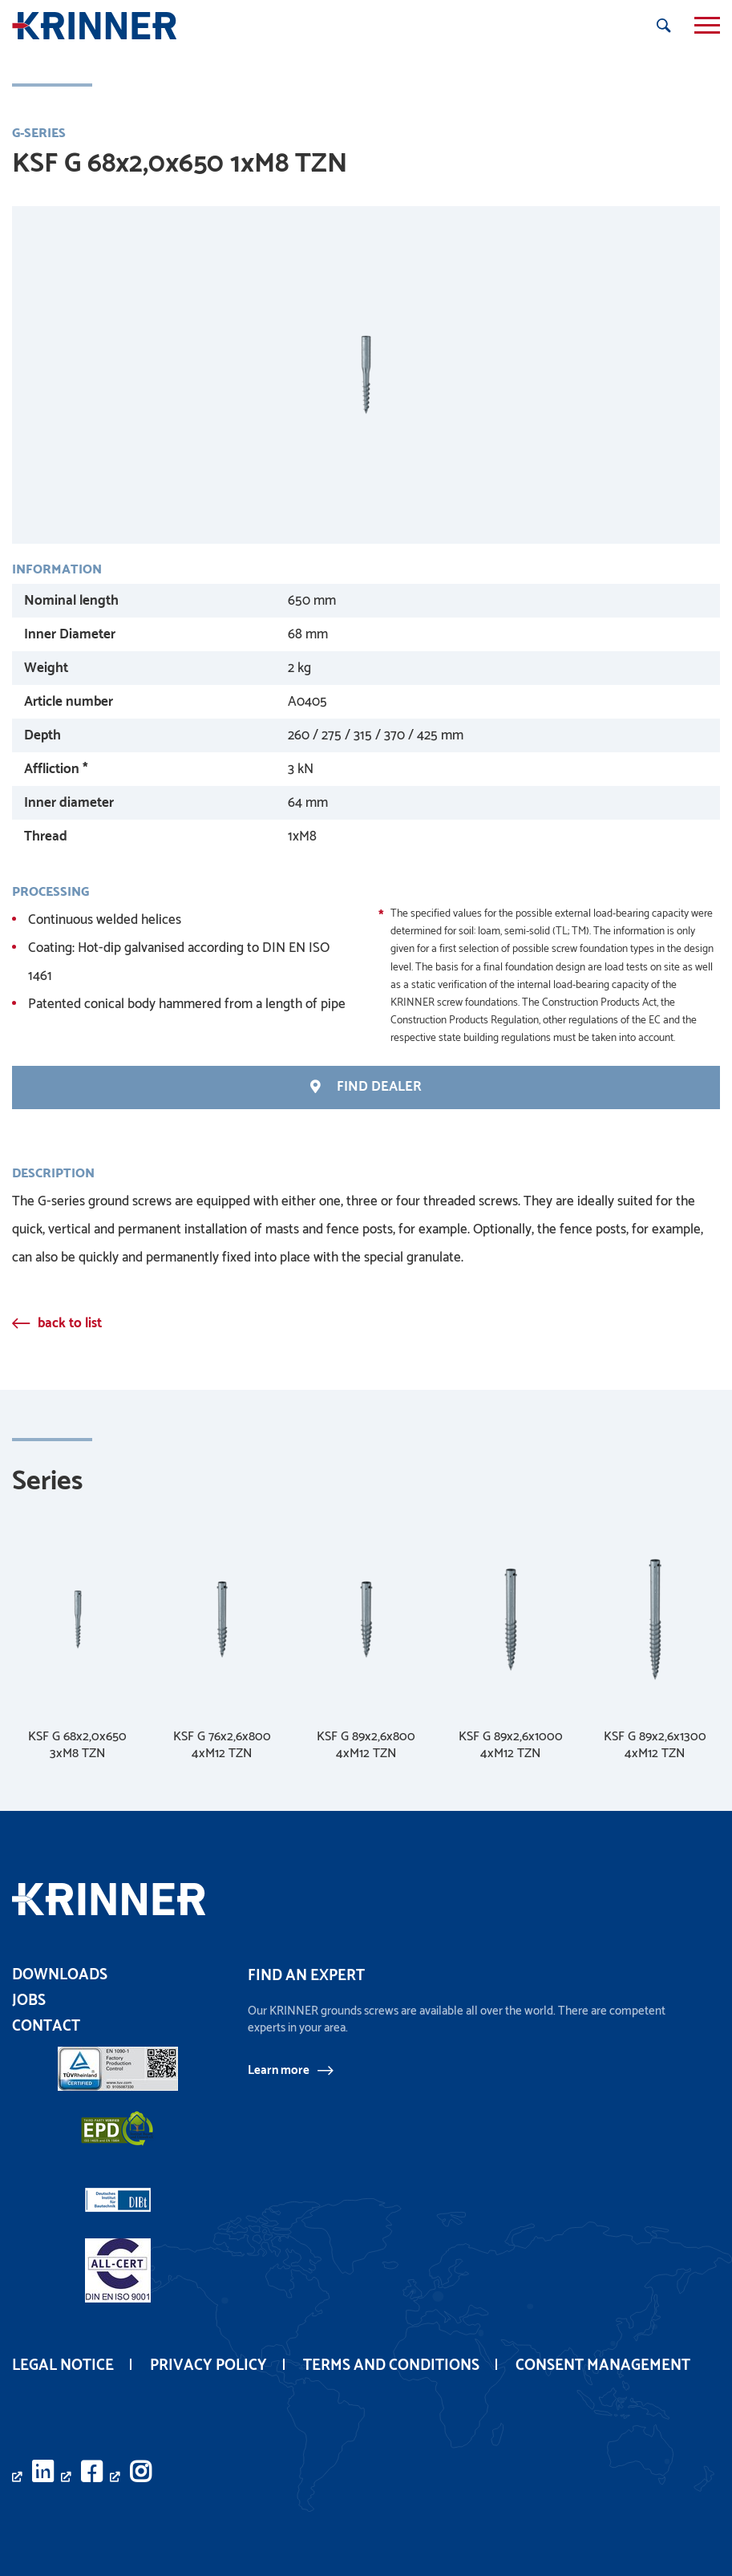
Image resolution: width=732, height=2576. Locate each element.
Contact (46, 2026)
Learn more (278, 2070)
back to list (70, 1324)
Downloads (59, 1974)
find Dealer (366, 1087)
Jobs (29, 2000)
